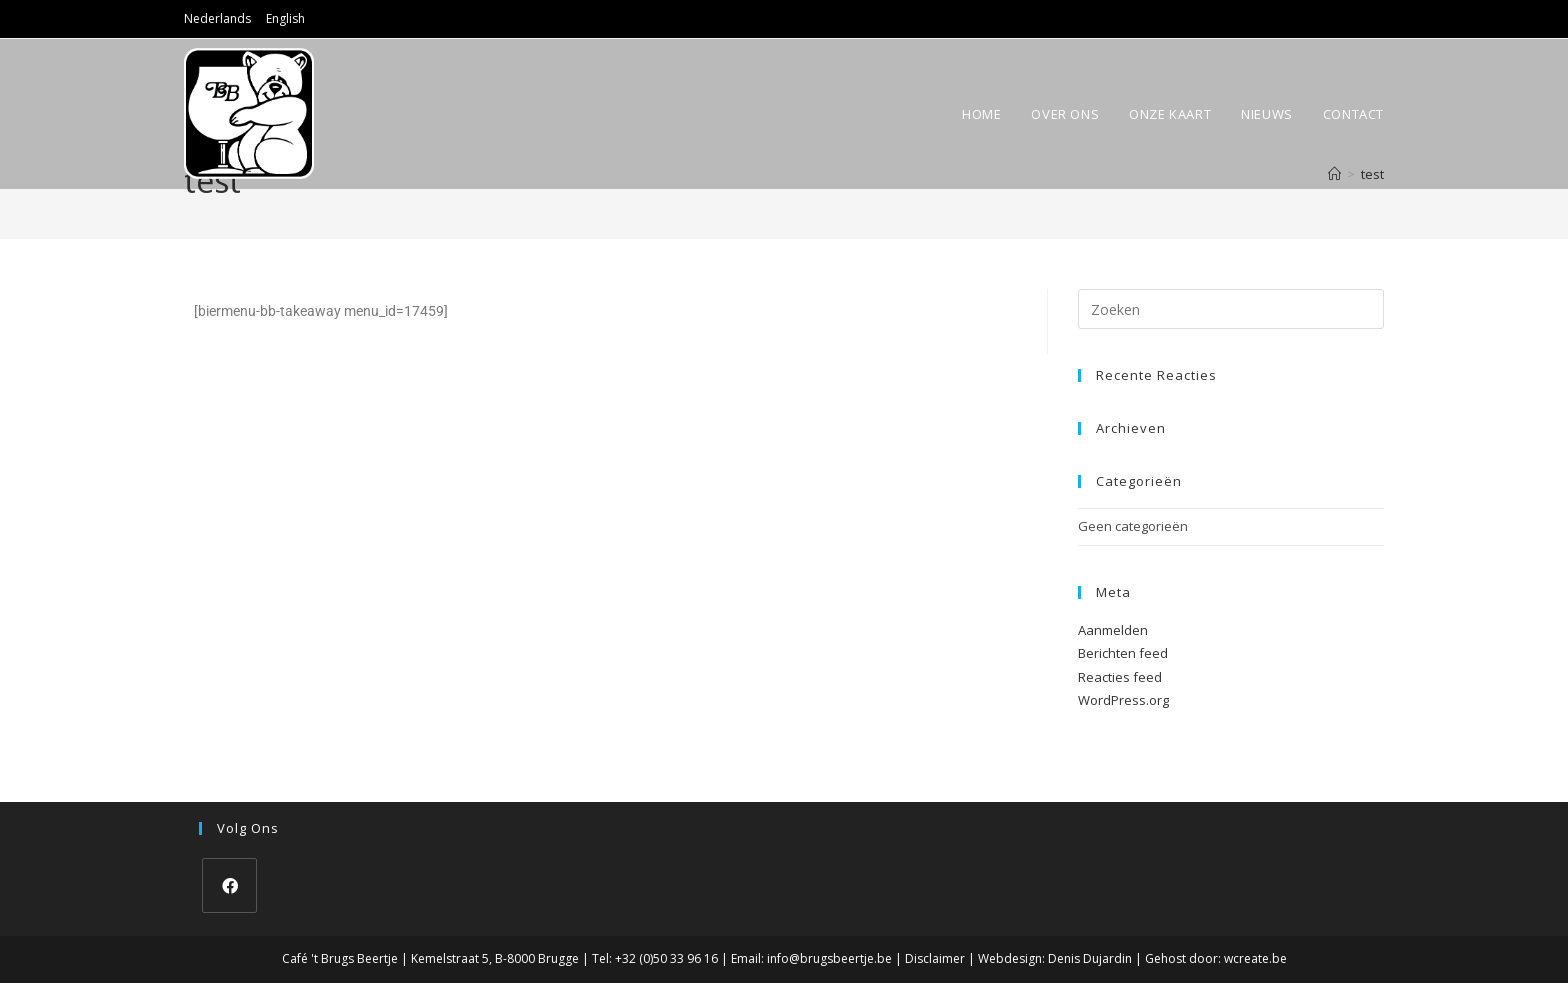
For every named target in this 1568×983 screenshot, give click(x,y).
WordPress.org (1123, 700)
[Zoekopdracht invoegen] (1231, 309)
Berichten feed (1123, 653)
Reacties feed (1120, 677)
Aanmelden (1113, 630)
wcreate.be (1255, 958)
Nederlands (217, 18)
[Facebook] (229, 885)
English (285, 18)
